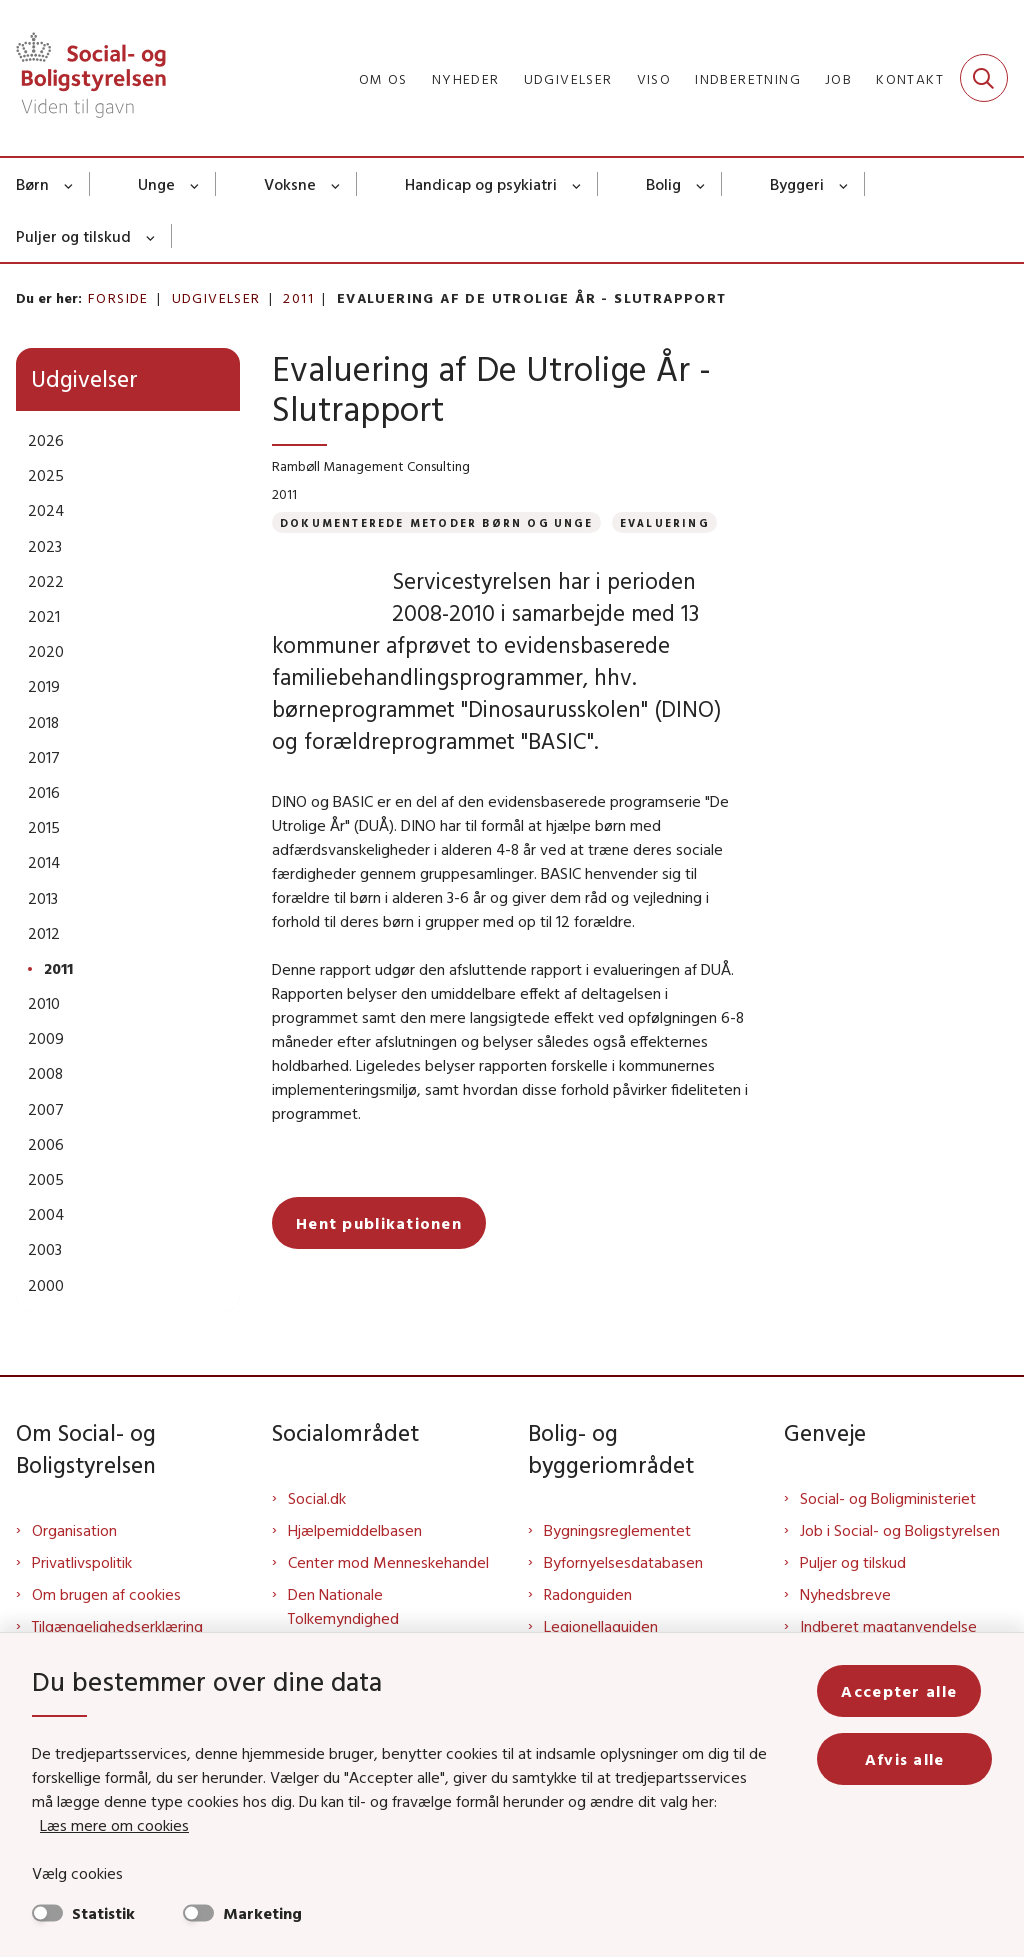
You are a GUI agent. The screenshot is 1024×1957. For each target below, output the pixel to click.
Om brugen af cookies (106, 1594)
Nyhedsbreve (845, 1594)
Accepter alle (910, 1691)
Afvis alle (910, 1759)
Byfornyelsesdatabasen (623, 1562)
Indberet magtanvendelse (888, 1626)
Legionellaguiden (601, 1626)
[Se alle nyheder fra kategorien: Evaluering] (664, 522)
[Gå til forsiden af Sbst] (83, 78)
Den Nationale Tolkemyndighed (343, 1606)
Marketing (262, 1913)
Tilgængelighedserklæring (117, 1626)
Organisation (74, 1530)
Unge (156, 184)
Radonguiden (588, 1594)
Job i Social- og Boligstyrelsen (900, 1530)
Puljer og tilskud (73, 236)
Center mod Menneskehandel (388, 1562)
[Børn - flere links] (69, 184)
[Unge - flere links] (195, 184)
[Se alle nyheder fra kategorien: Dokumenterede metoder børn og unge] (436, 522)
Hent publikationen (379, 1255)
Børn (32, 184)
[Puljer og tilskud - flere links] (151, 236)
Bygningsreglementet (617, 1530)
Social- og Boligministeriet (888, 1498)
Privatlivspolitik (82, 1562)
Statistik (103, 1913)
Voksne (290, 184)
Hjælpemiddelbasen (355, 1530)
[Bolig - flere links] (701, 184)
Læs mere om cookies (114, 1825)
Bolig (663, 184)
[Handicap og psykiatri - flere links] (577, 184)
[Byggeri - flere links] (844, 184)
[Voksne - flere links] (336, 184)
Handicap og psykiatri (481, 184)
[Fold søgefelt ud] (984, 78)
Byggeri (797, 184)
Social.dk (317, 1498)
